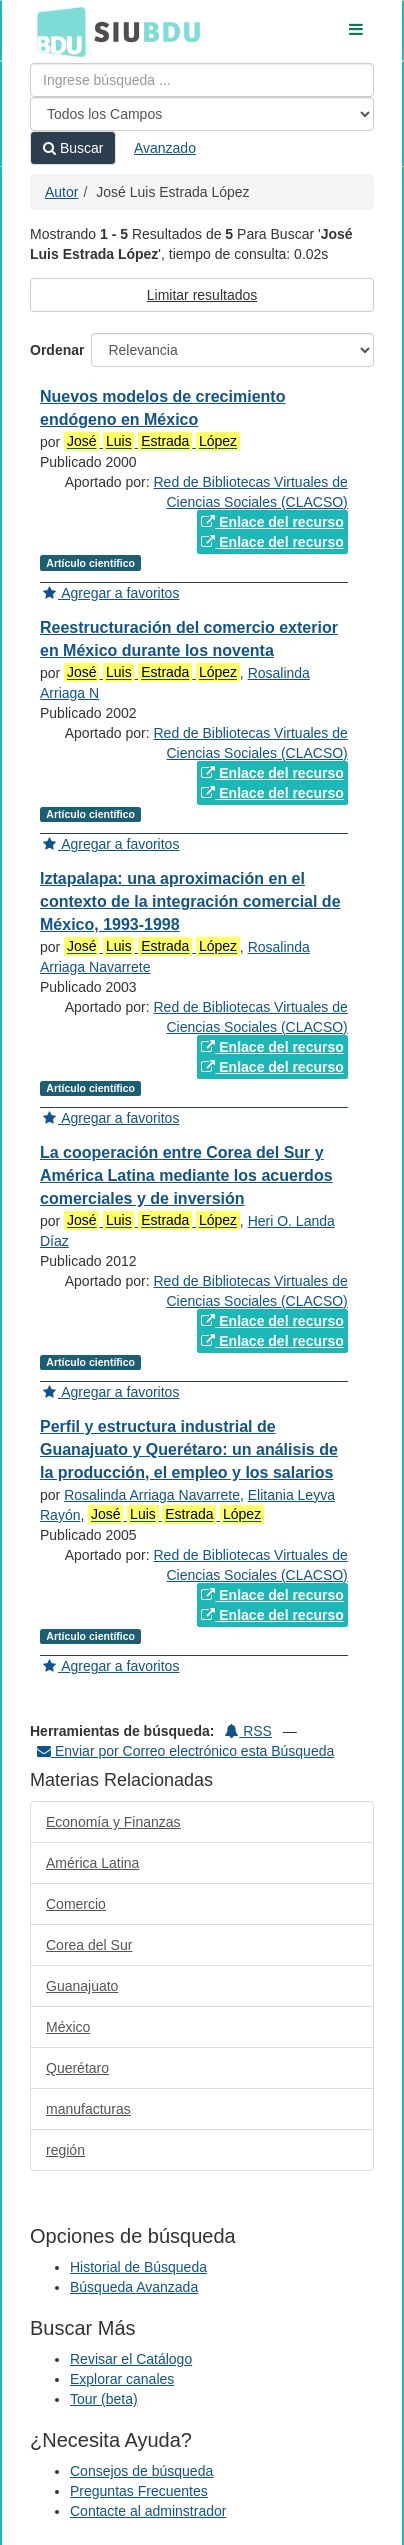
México (68, 2027)
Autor (61, 192)
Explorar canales (122, 2379)
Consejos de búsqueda (141, 2471)
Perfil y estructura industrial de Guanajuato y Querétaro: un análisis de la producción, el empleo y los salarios (189, 1449)
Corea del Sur (89, 1945)
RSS (248, 1731)
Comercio (76, 1904)
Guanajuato (82, 1986)
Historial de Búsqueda (138, 2267)
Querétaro (77, 2068)
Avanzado (165, 148)
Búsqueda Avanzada (134, 2287)
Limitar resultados (202, 295)
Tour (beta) (104, 2399)
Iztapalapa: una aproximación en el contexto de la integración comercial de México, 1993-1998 (190, 901)
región (65, 2150)
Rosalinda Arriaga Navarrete (152, 1495)
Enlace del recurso (272, 522)
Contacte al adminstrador (148, 2511)
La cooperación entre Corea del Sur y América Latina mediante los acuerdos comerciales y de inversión (186, 1175)
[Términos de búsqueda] (202, 80)
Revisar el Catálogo (131, 2359)
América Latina (92, 1863)
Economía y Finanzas (113, 1822)
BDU (56, 31)
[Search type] (202, 114)
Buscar (73, 148)
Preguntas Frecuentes (139, 2491)
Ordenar (57, 350)
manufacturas (88, 2109)
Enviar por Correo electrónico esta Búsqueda (185, 1751)
